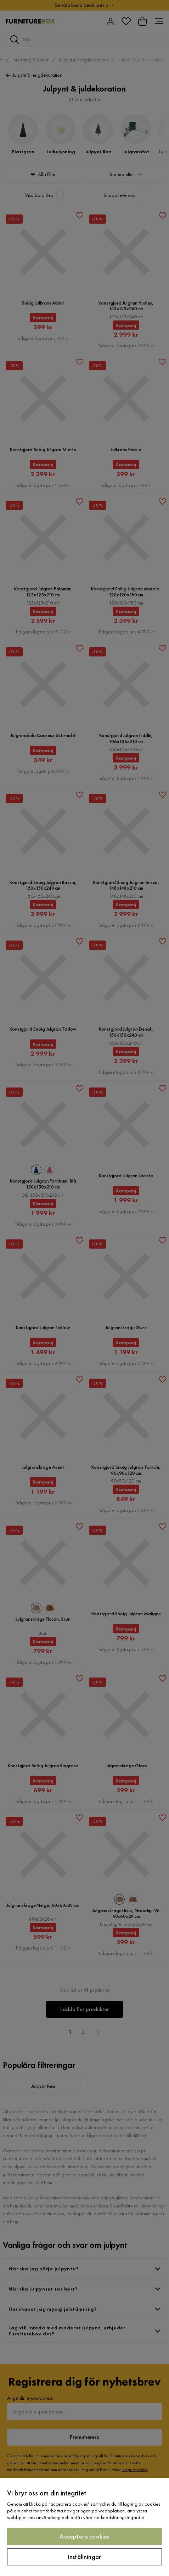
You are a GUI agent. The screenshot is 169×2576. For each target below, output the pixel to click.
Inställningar (84, 2557)
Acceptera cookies (84, 2536)
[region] (84, 2527)
